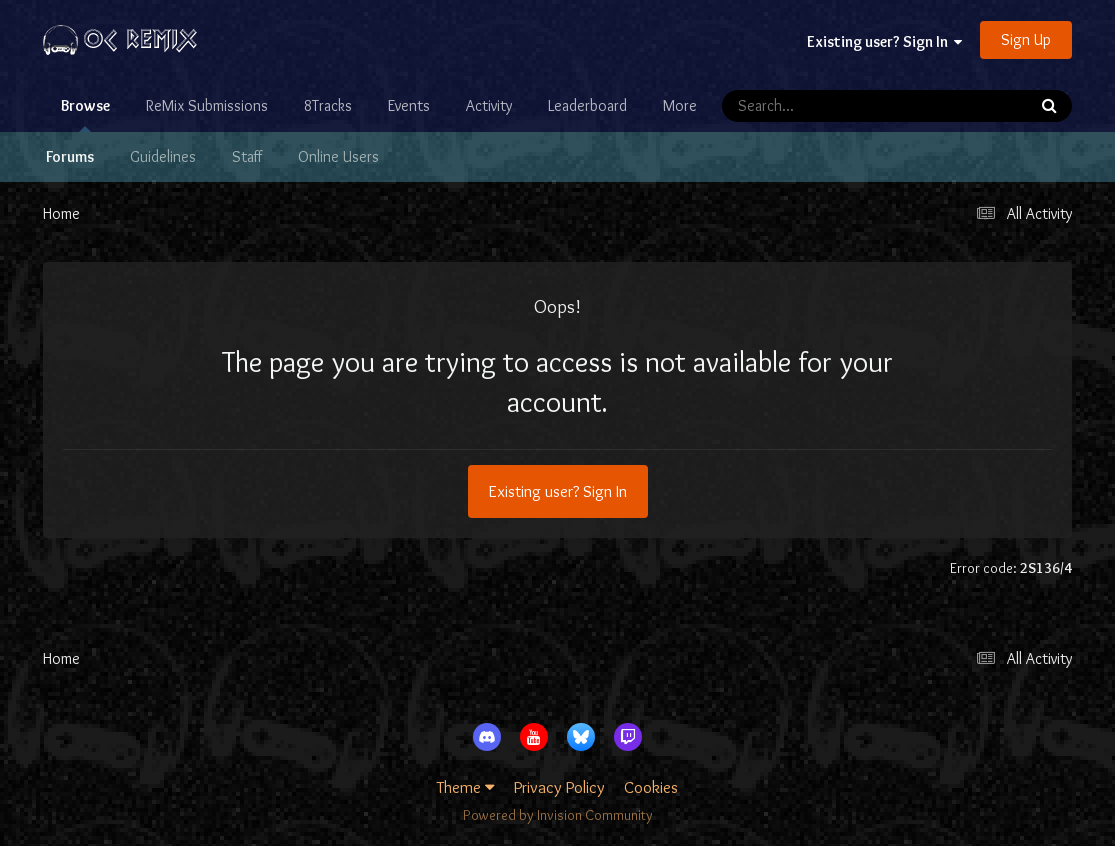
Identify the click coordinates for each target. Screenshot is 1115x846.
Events (409, 105)
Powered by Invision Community (558, 815)
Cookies (651, 787)
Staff (247, 156)
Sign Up (1026, 39)
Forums (70, 156)
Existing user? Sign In (884, 41)
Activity (489, 105)
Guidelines (163, 156)
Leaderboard (587, 105)
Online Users (338, 156)
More (680, 105)
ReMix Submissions (207, 105)
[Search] (817, 106)
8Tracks (328, 105)
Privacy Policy (559, 787)
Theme (466, 787)
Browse (85, 114)
